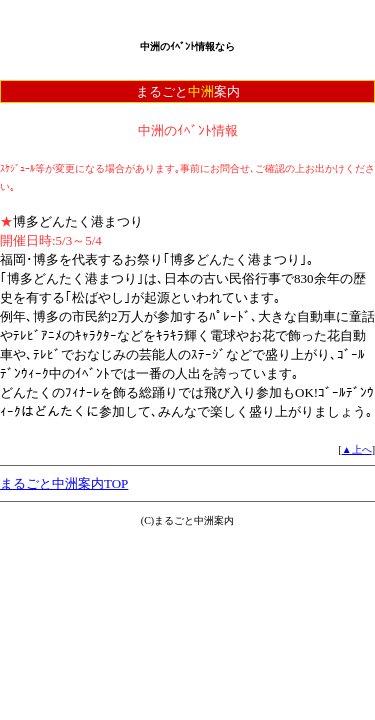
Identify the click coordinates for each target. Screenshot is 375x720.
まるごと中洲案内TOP (64, 483)
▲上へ (357, 449)
